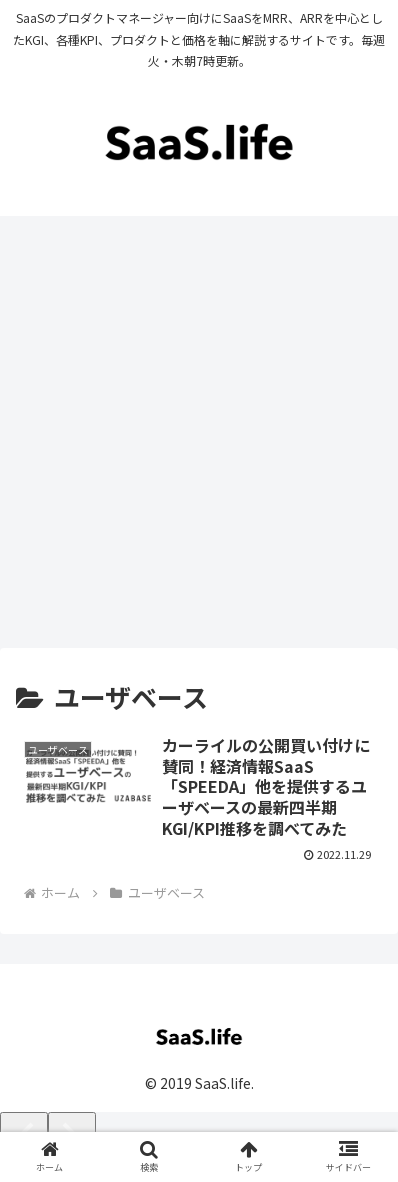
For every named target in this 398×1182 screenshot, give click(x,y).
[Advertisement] (199, 439)
